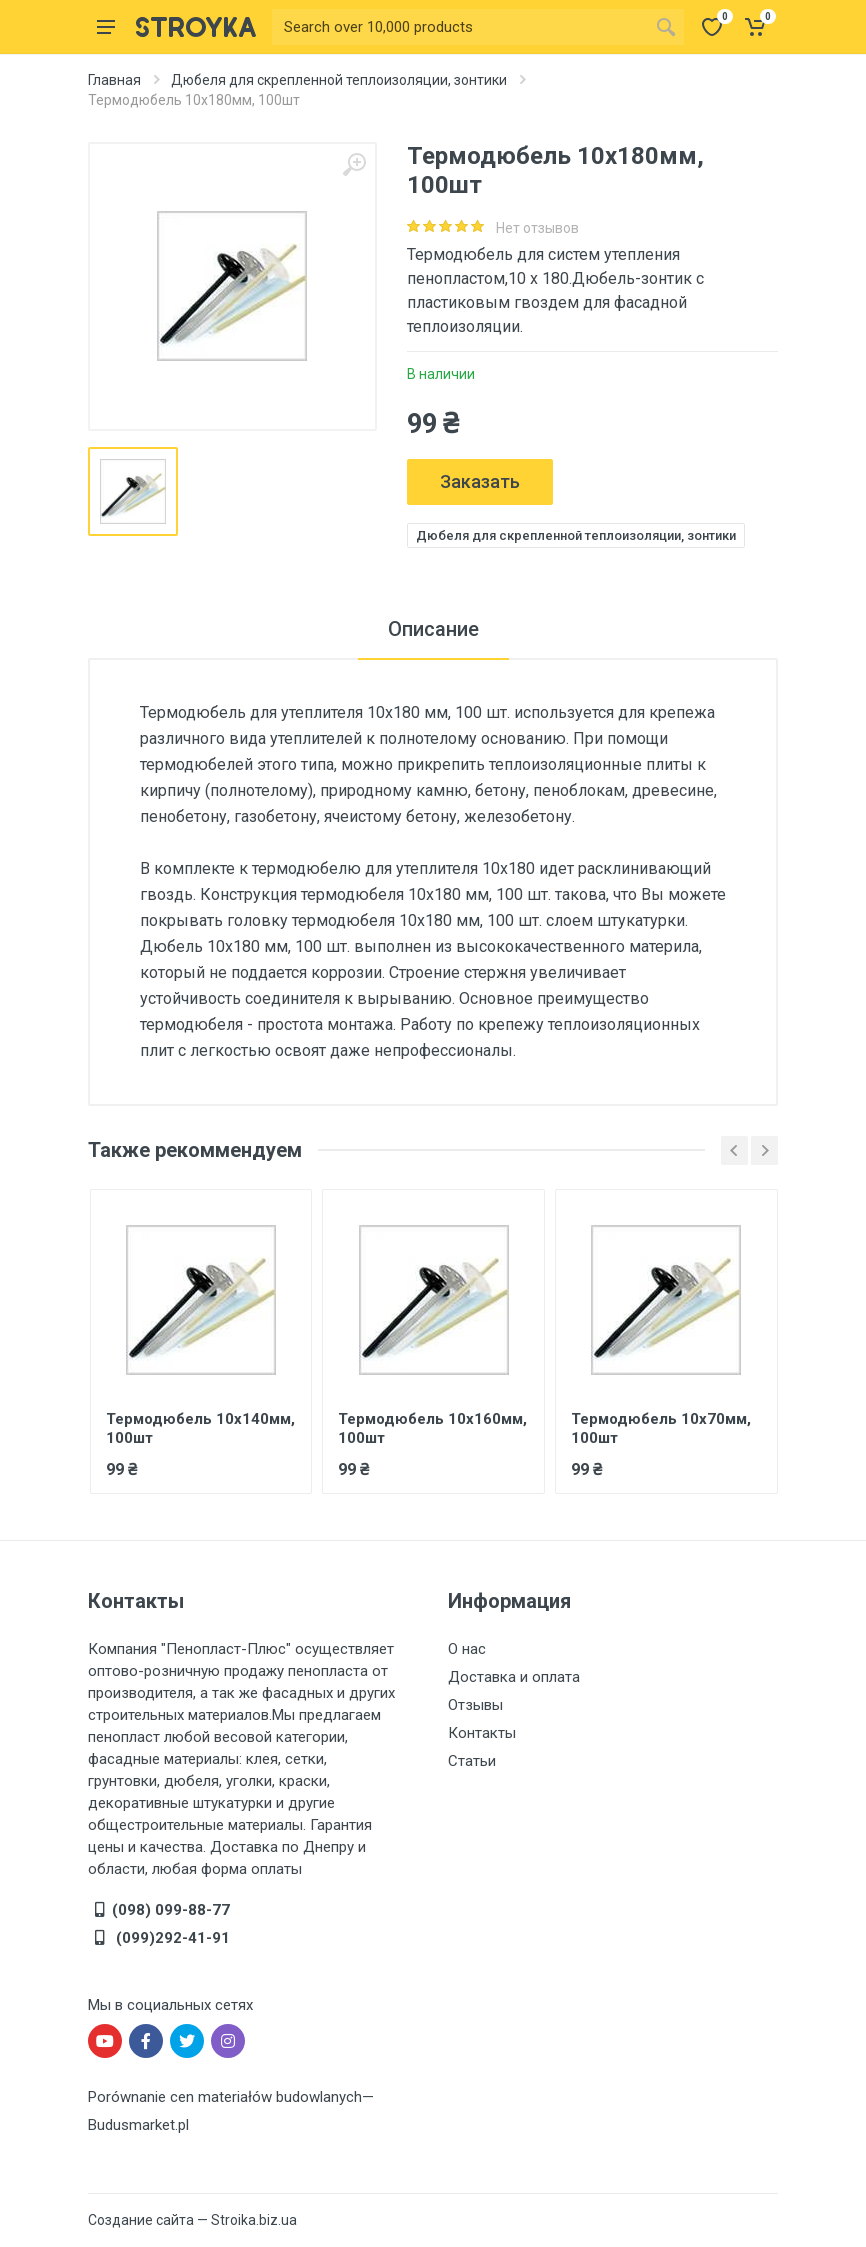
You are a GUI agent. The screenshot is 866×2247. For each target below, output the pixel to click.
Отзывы (475, 1705)
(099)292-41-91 (171, 1938)
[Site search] (460, 27)
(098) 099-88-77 (171, 1910)
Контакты (482, 1733)
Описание (433, 629)
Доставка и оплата (514, 1677)
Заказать (480, 481)
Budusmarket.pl (138, 2125)
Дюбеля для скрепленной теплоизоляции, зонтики (339, 80)
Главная (114, 80)
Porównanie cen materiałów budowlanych (225, 2097)
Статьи (472, 1761)
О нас (467, 1649)
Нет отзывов (537, 228)
